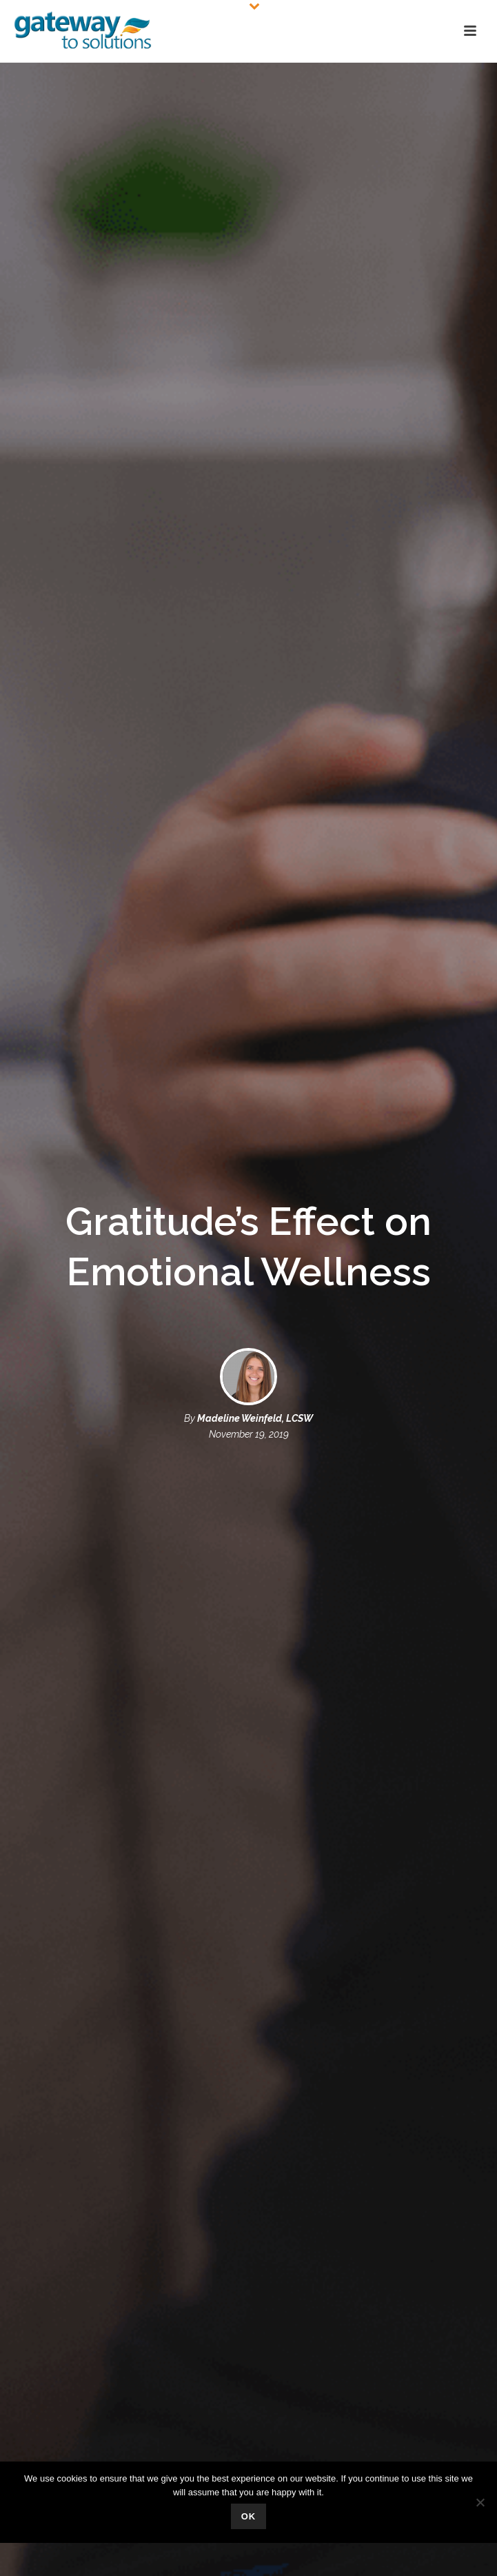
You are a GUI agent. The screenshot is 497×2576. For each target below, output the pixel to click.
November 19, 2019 (249, 1434)
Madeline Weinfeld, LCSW (255, 1418)
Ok (248, 2516)
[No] (480, 2502)
